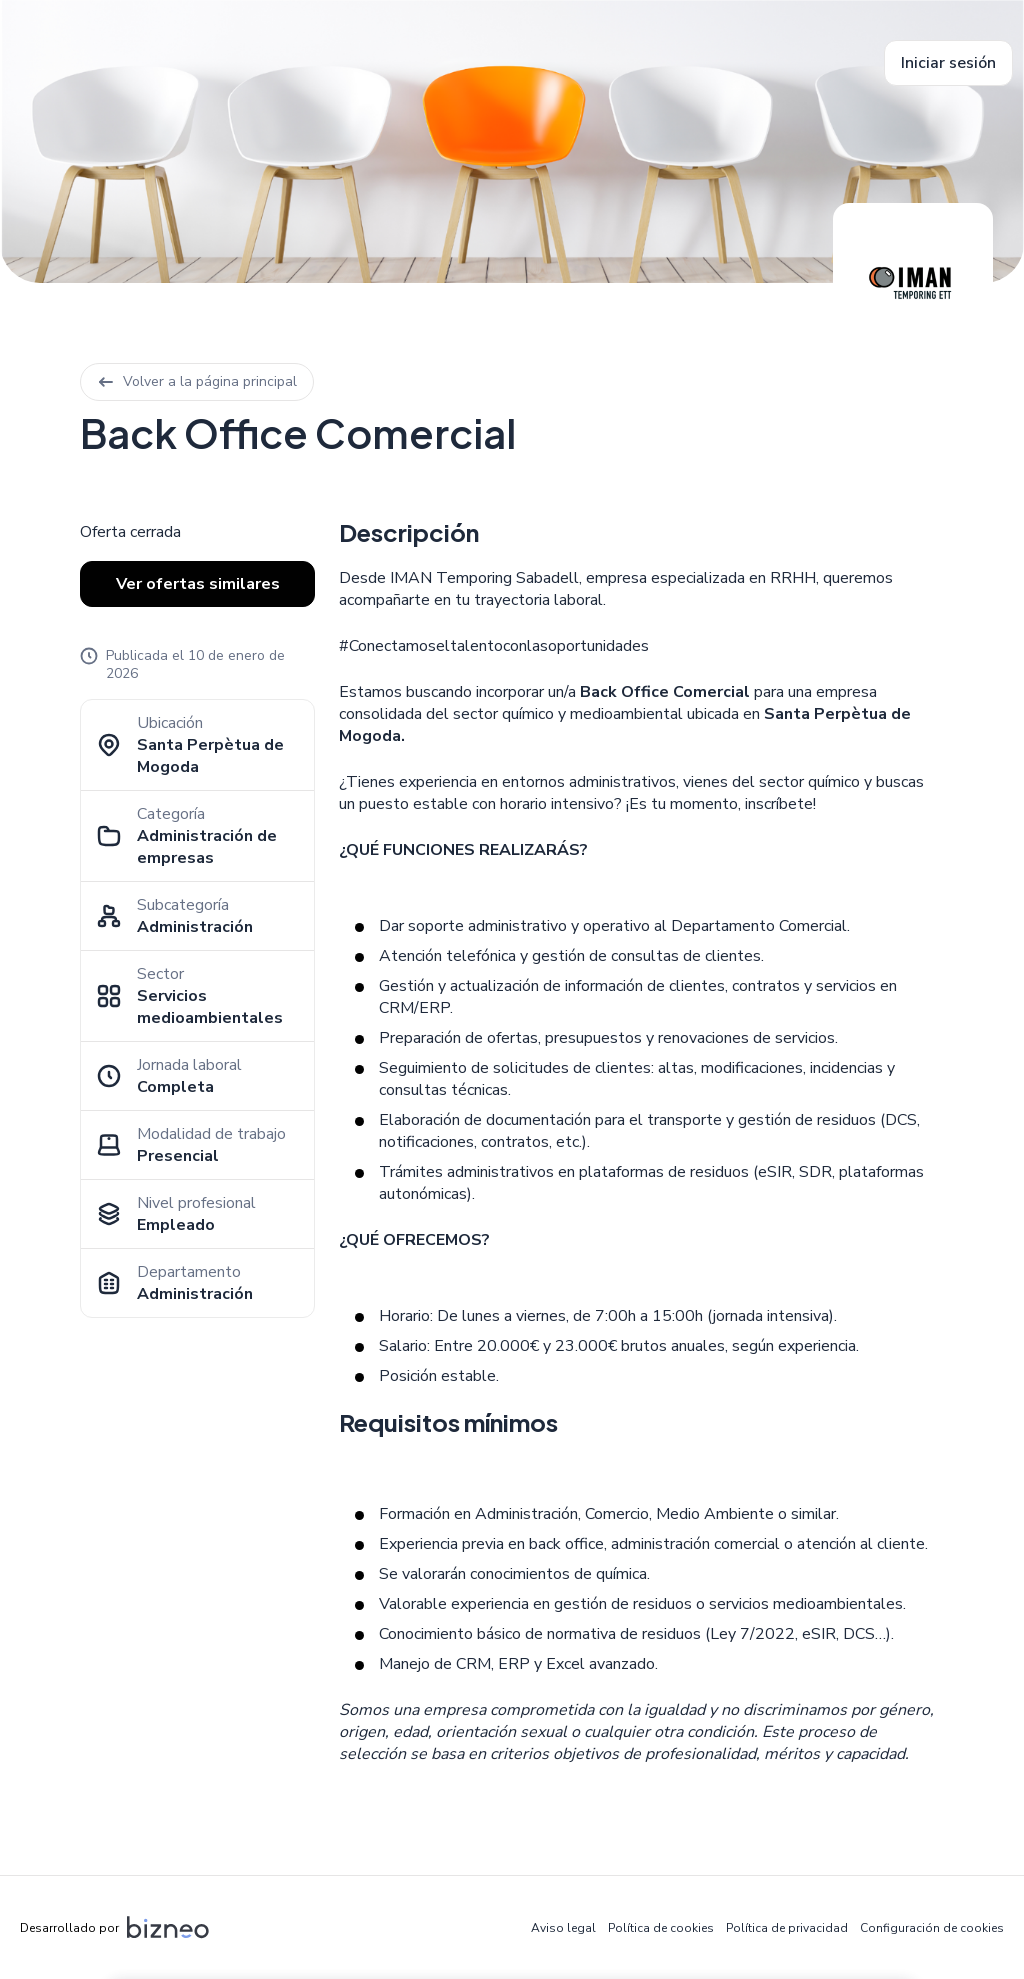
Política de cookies (661, 1928)
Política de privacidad (787, 1928)
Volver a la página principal (197, 381)
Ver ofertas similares (198, 584)
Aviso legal (563, 1928)
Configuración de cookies (932, 1928)
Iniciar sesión (948, 63)
